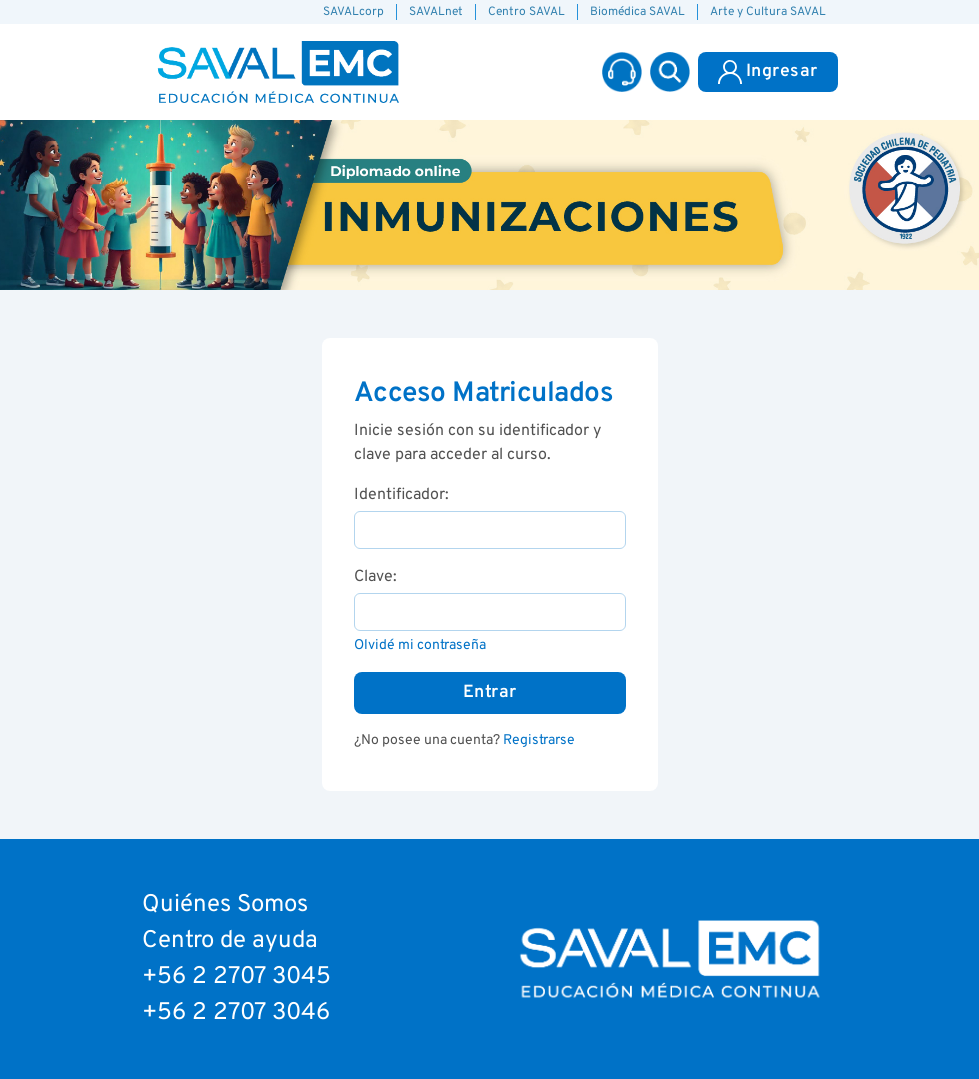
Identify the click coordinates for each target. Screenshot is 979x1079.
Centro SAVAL (526, 12)
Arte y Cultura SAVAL (768, 12)
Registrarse (539, 740)
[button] (670, 72)
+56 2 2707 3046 (236, 1013)
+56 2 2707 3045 (236, 977)
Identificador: (401, 495)
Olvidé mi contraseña (420, 645)
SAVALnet (436, 12)
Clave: (375, 577)
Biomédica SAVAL (637, 12)
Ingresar (768, 72)
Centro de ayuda (230, 941)
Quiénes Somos (225, 905)
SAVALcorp (353, 12)
